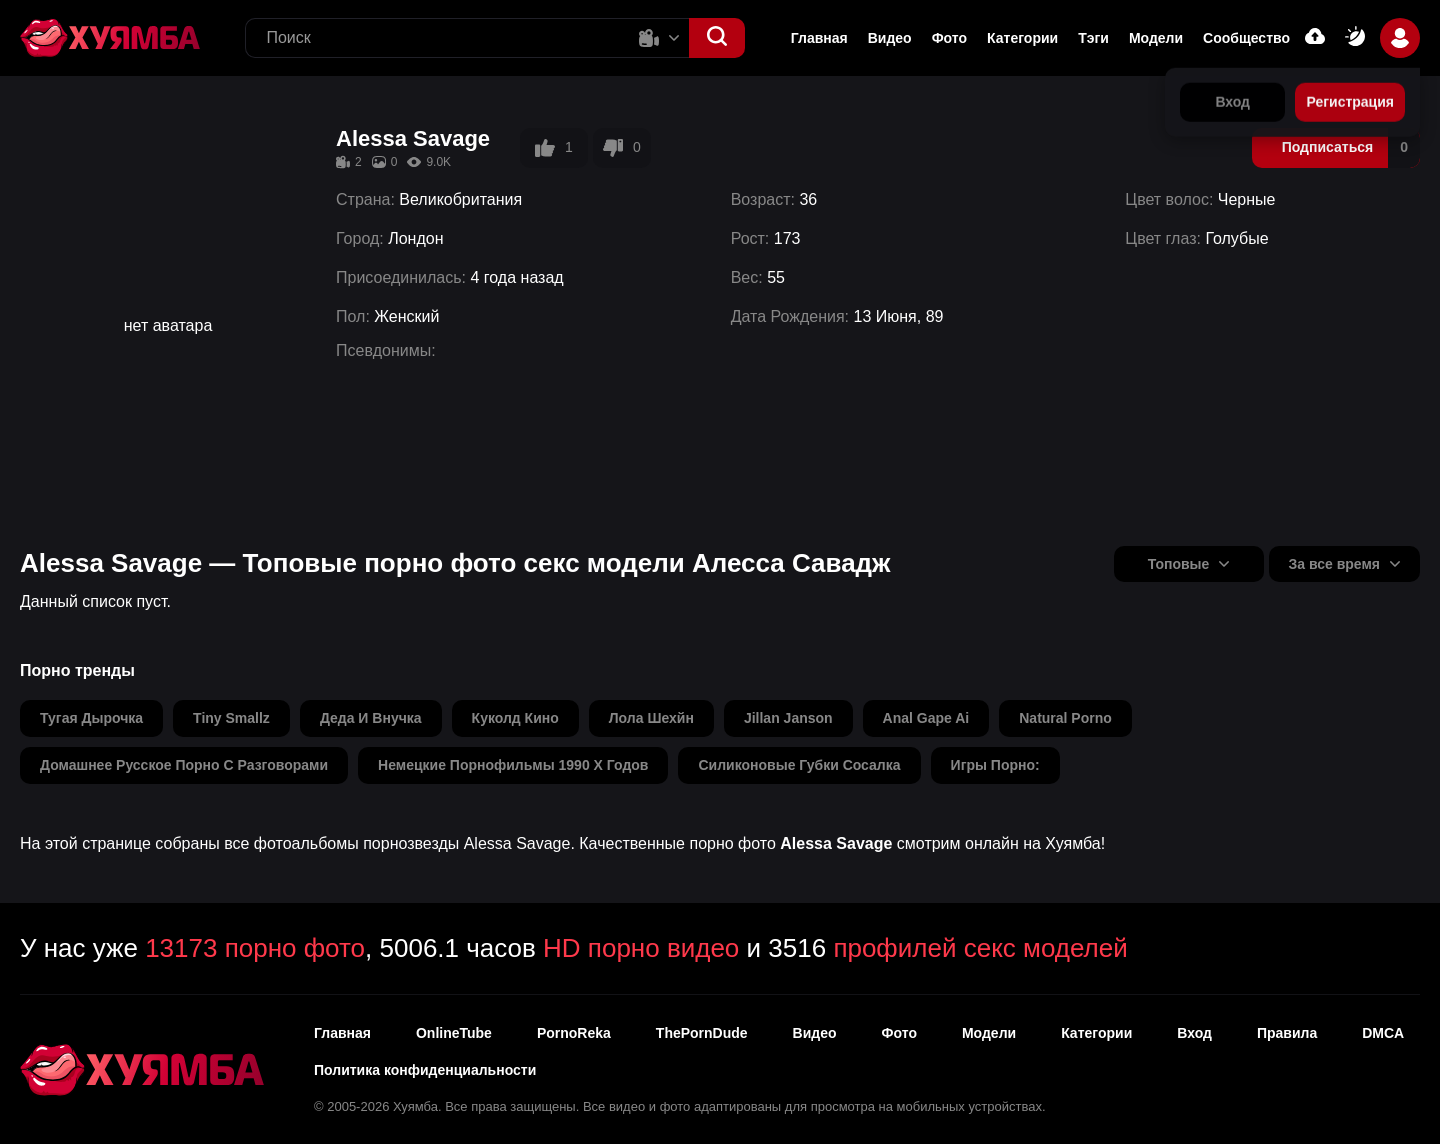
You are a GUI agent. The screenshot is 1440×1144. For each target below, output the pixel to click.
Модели (1156, 38)
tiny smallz (231, 718)
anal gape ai (926, 718)
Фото (899, 1033)
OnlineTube (454, 1033)
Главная (819, 38)
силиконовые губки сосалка (799, 765)
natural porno (1065, 718)
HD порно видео (641, 948)
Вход (1194, 1033)
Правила (1287, 1033)
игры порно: (995, 765)
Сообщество (1246, 38)
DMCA (1383, 1033)
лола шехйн (651, 718)
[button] (717, 38)
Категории (1022, 38)
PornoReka (574, 1033)
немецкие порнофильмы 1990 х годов (513, 765)
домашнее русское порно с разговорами (184, 765)
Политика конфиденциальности (425, 1070)
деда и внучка (371, 718)
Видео (890, 38)
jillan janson (788, 718)
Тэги (1093, 38)
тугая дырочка (91, 718)
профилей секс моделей (980, 948)
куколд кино (515, 718)
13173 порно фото (255, 948)
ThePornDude (702, 1033)
